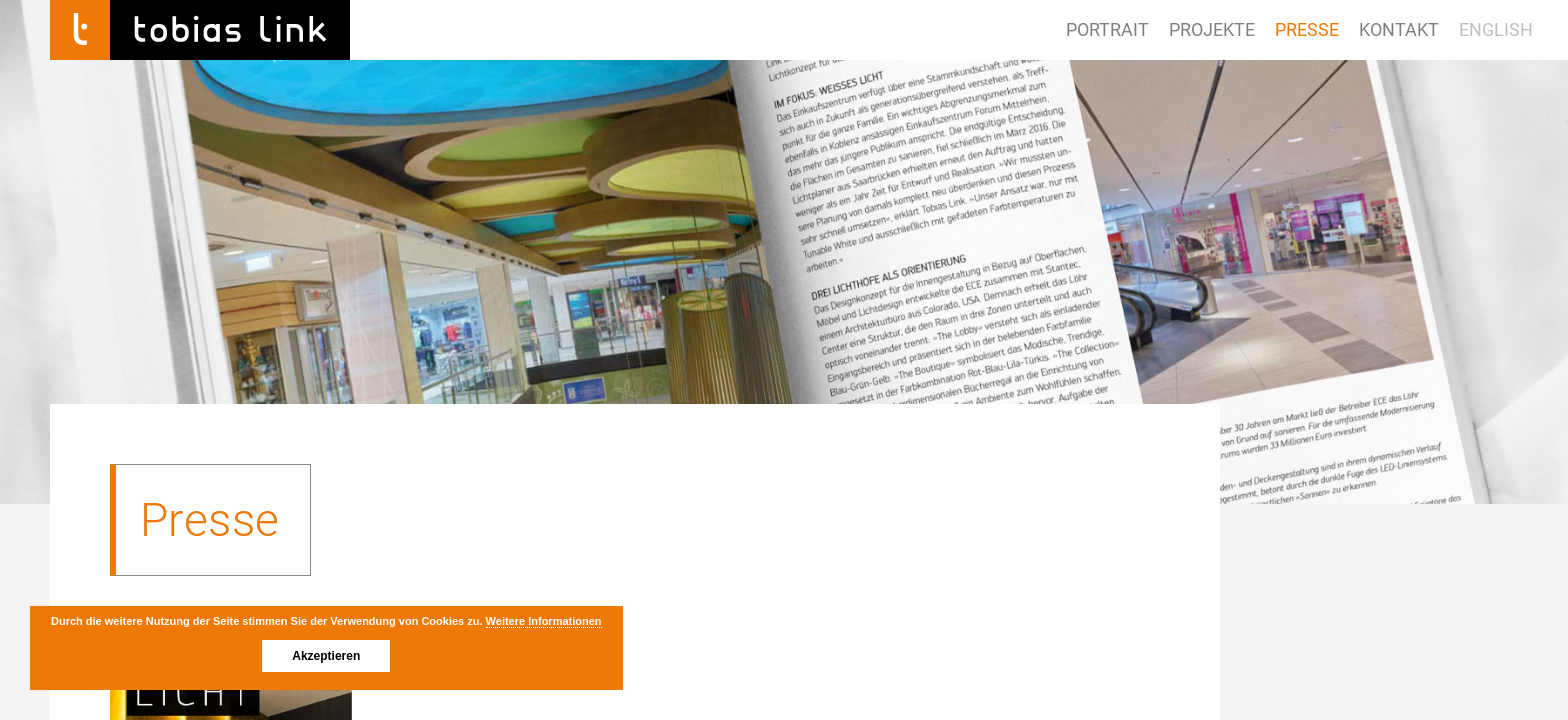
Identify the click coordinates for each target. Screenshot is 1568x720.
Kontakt (1399, 29)
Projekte (1212, 29)
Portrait (1107, 29)
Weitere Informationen (544, 621)
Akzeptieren (326, 656)
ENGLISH (1496, 29)
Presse (1307, 29)
